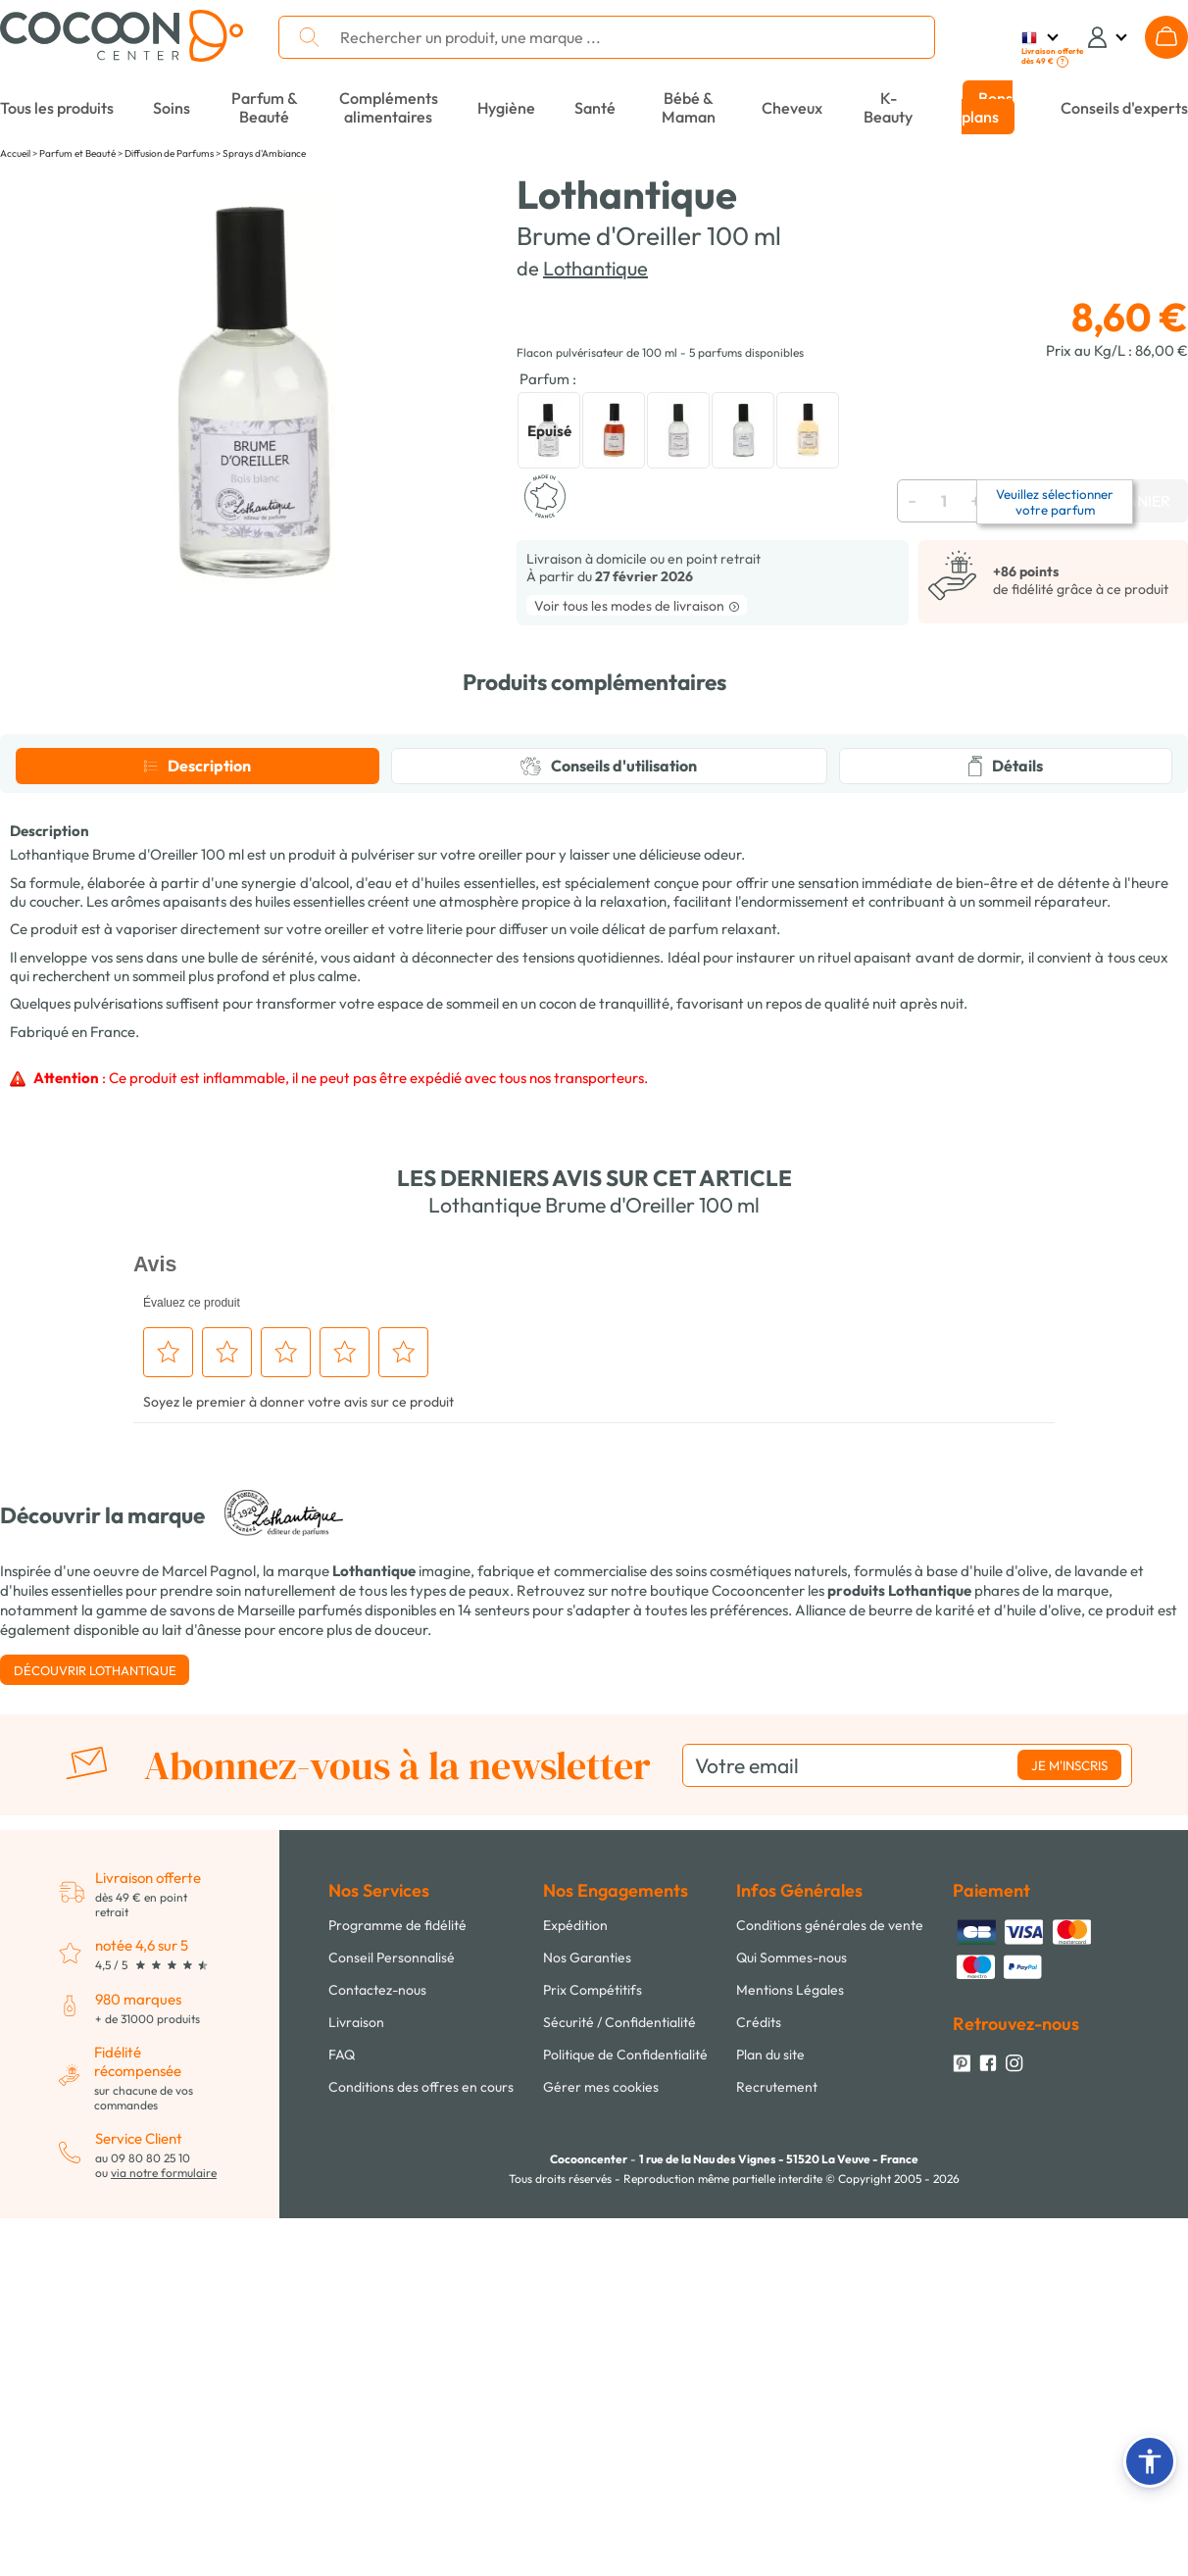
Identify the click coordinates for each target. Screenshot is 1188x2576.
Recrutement (776, 2459)
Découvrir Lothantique (95, 2043)
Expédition (575, 2297)
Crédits (758, 2394)
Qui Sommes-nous (791, 2330)
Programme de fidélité (397, 2297)
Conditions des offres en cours (421, 2459)
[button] (1149, 2461)
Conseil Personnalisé (391, 2330)
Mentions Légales (790, 2362)
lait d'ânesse (201, 2002)
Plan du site (770, 2427)
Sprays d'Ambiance (264, 153)
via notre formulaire (164, 2545)
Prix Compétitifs (592, 2362)
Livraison (356, 2394)
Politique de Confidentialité (625, 2427)
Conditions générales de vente (829, 2297)
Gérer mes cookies (601, 2459)
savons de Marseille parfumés (266, 1982)
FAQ (341, 2427)
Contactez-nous (377, 2362)
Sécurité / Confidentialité (619, 2394)
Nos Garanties (587, 2330)
